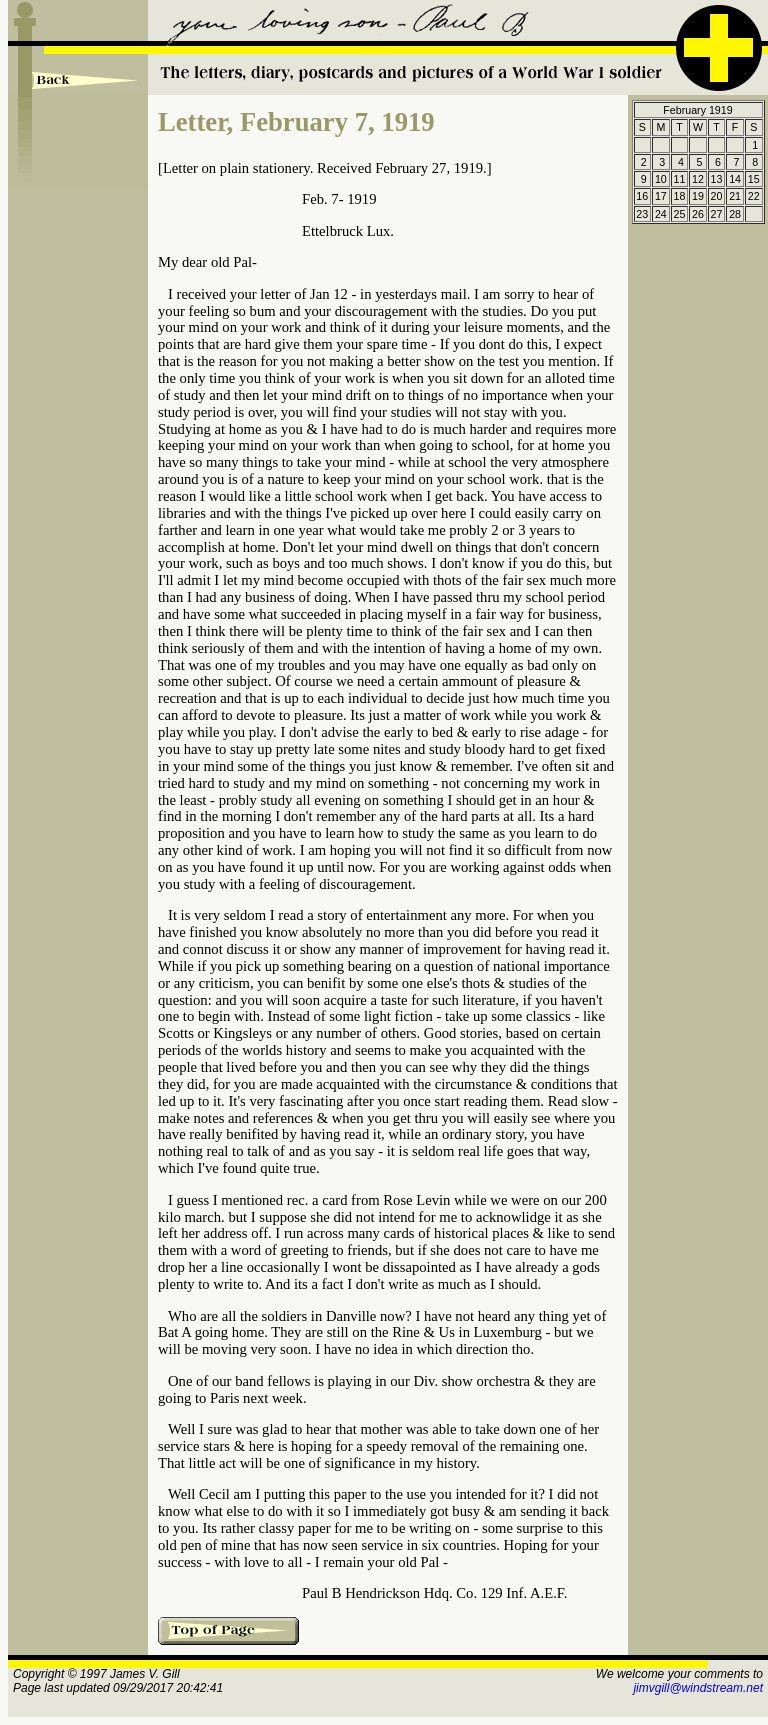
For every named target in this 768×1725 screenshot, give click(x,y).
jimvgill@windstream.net (698, 1688)
